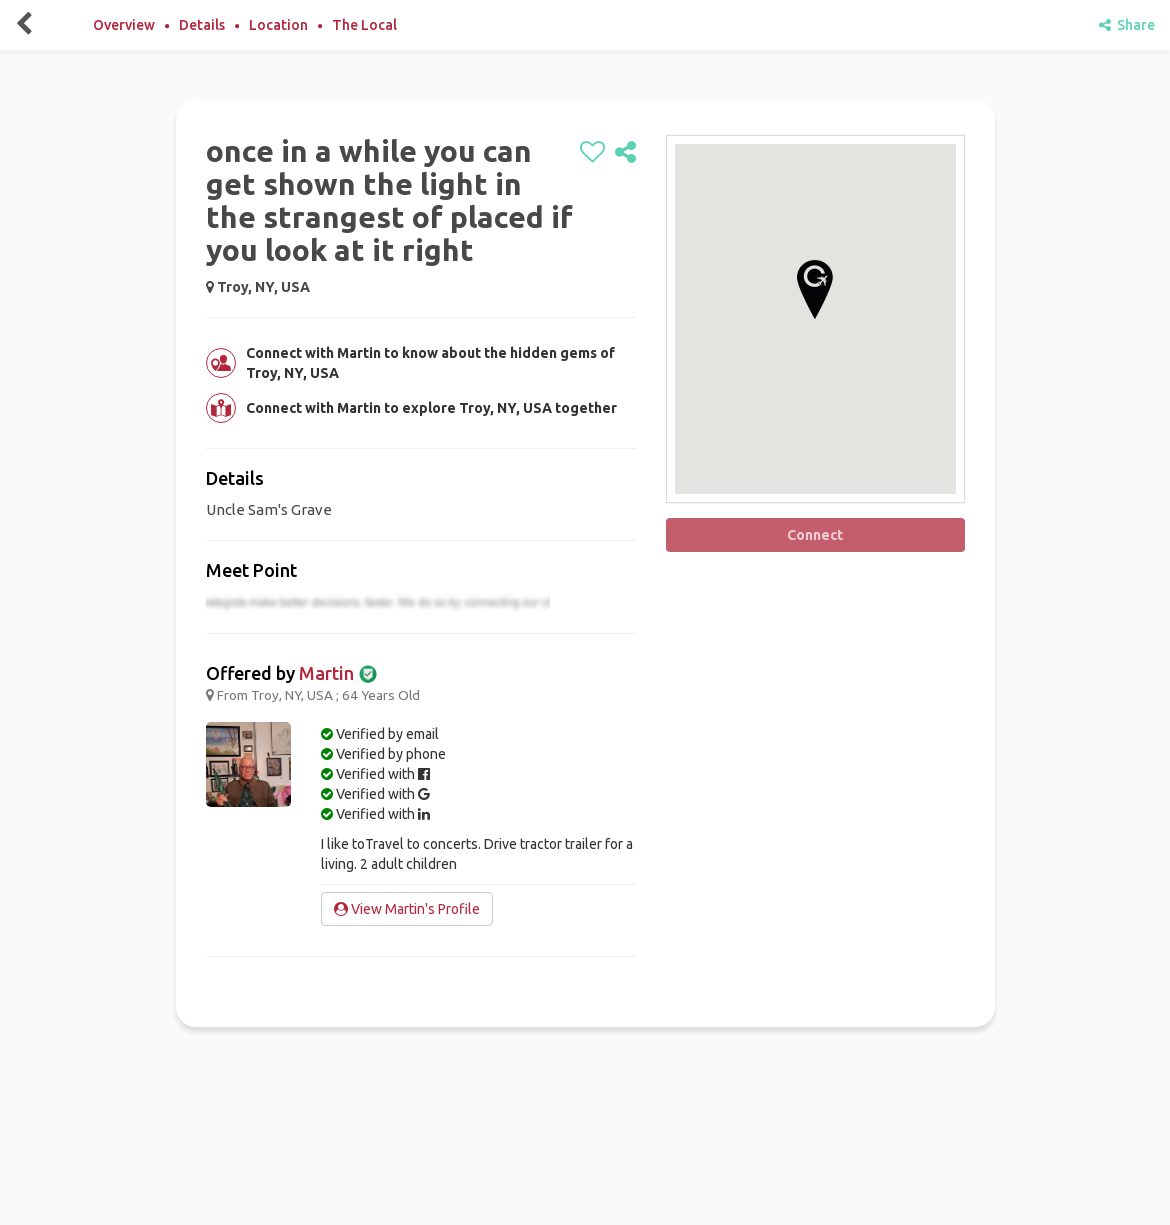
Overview (124, 25)
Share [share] (1127, 25)
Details (202, 25)
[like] (592, 153)
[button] (815, 289)
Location (278, 25)
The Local (364, 25)
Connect (815, 535)
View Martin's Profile (407, 909)
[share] (625, 153)
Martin (326, 673)
